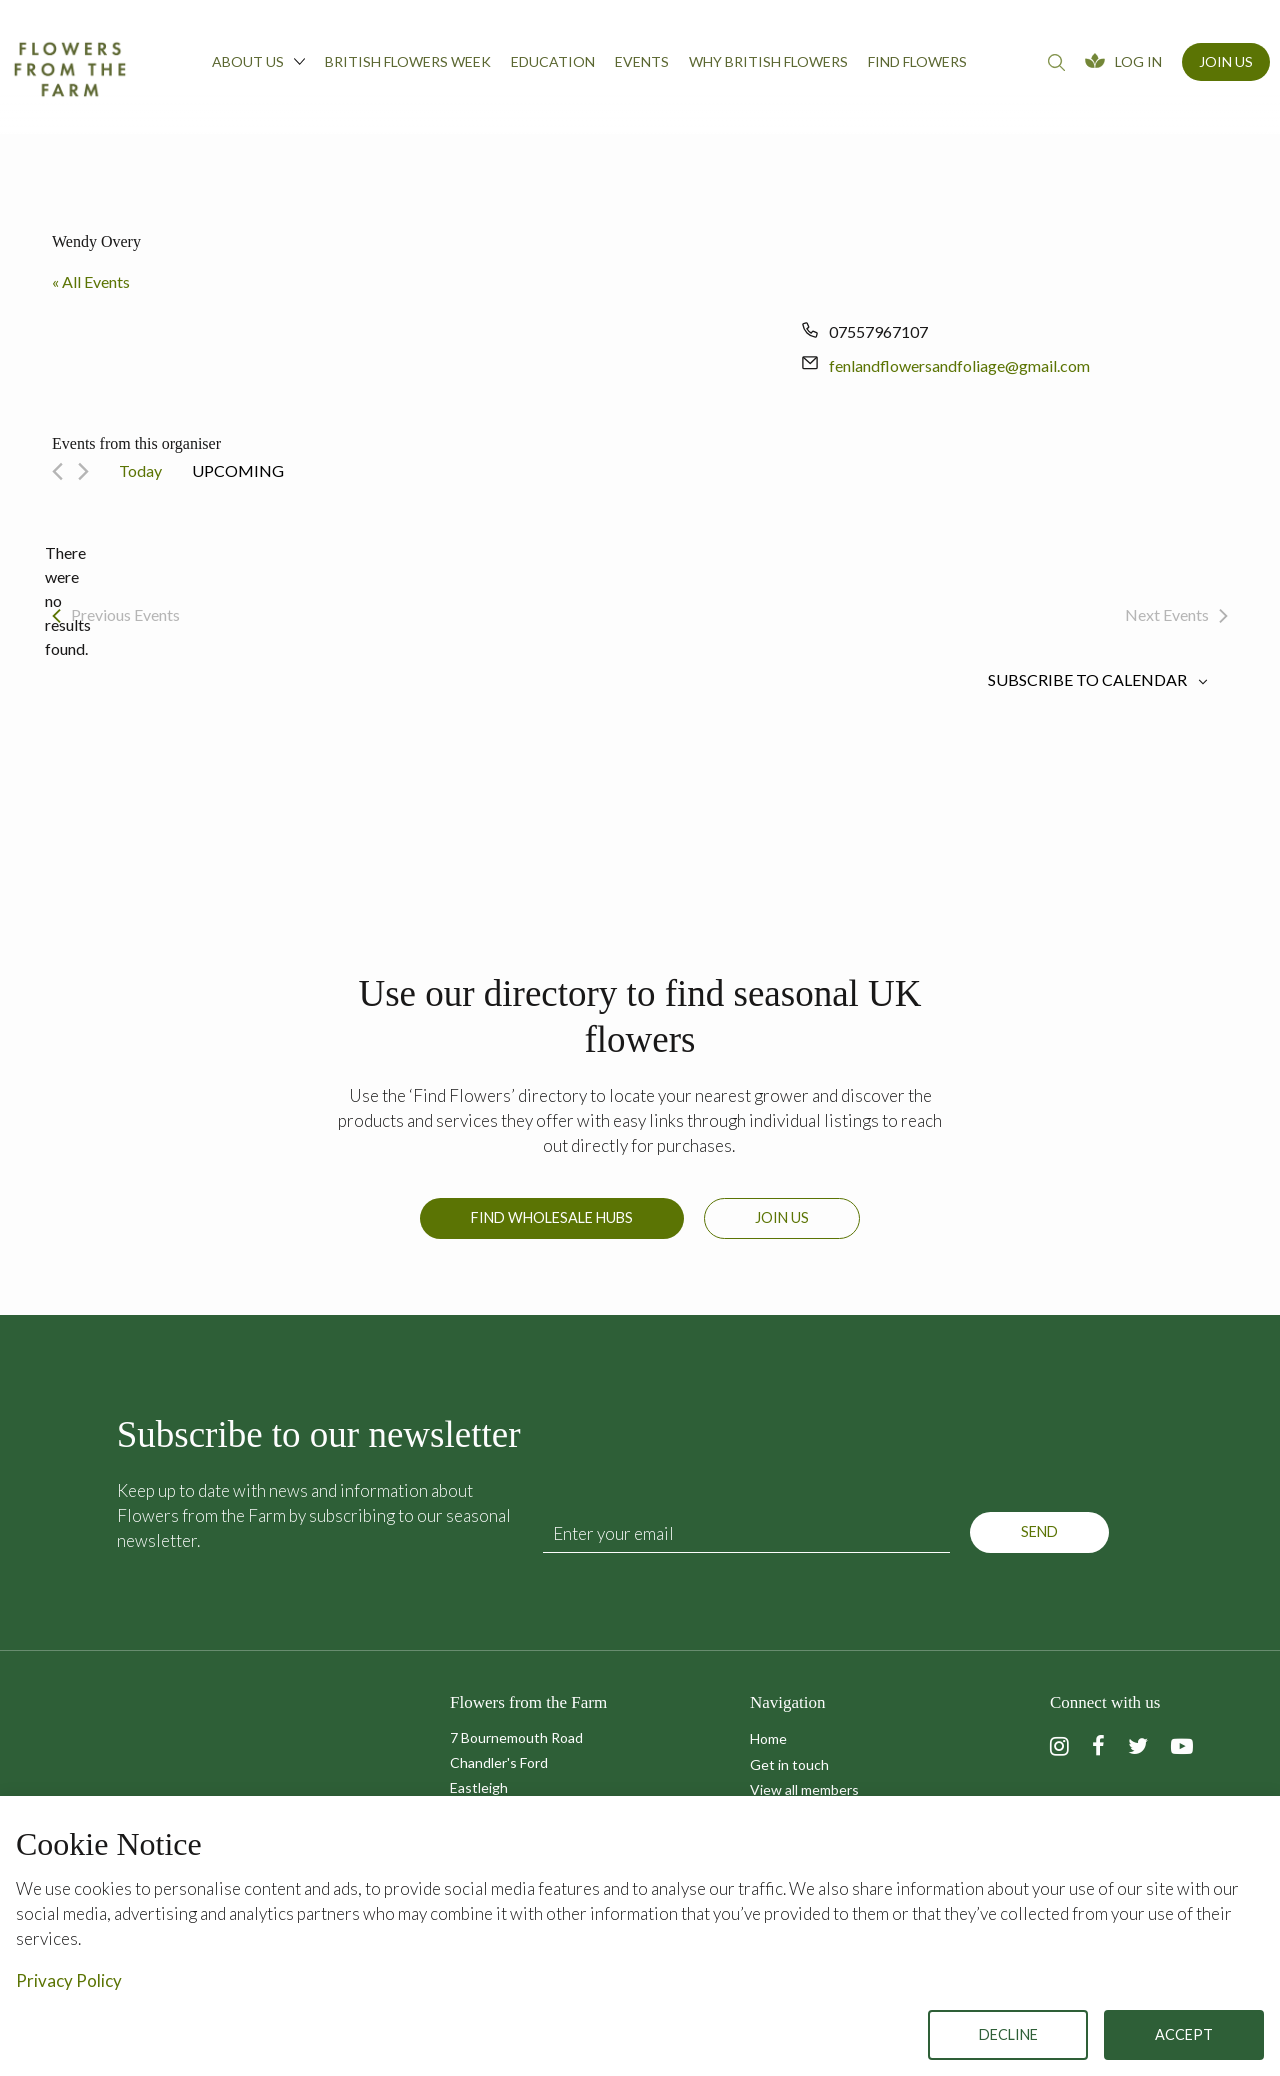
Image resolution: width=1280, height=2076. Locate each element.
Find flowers (917, 61)
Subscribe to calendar (1087, 680)
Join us (782, 1227)
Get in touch (789, 1764)
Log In (1138, 61)
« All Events (91, 281)
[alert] (68, 601)
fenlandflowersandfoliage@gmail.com (959, 365)
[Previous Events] (57, 471)
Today (140, 470)
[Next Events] (83, 471)
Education (553, 61)
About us (258, 61)
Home (768, 1738)
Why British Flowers (768, 61)
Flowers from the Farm (70, 69)
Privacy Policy (69, 1980)
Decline (1008, 2034)
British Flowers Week (408, 61)
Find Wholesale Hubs (552, 1227)
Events (642, 61)
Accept (1184, 2034)
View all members (804, 1789)
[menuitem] (258, 67)
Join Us (1226, 61)
